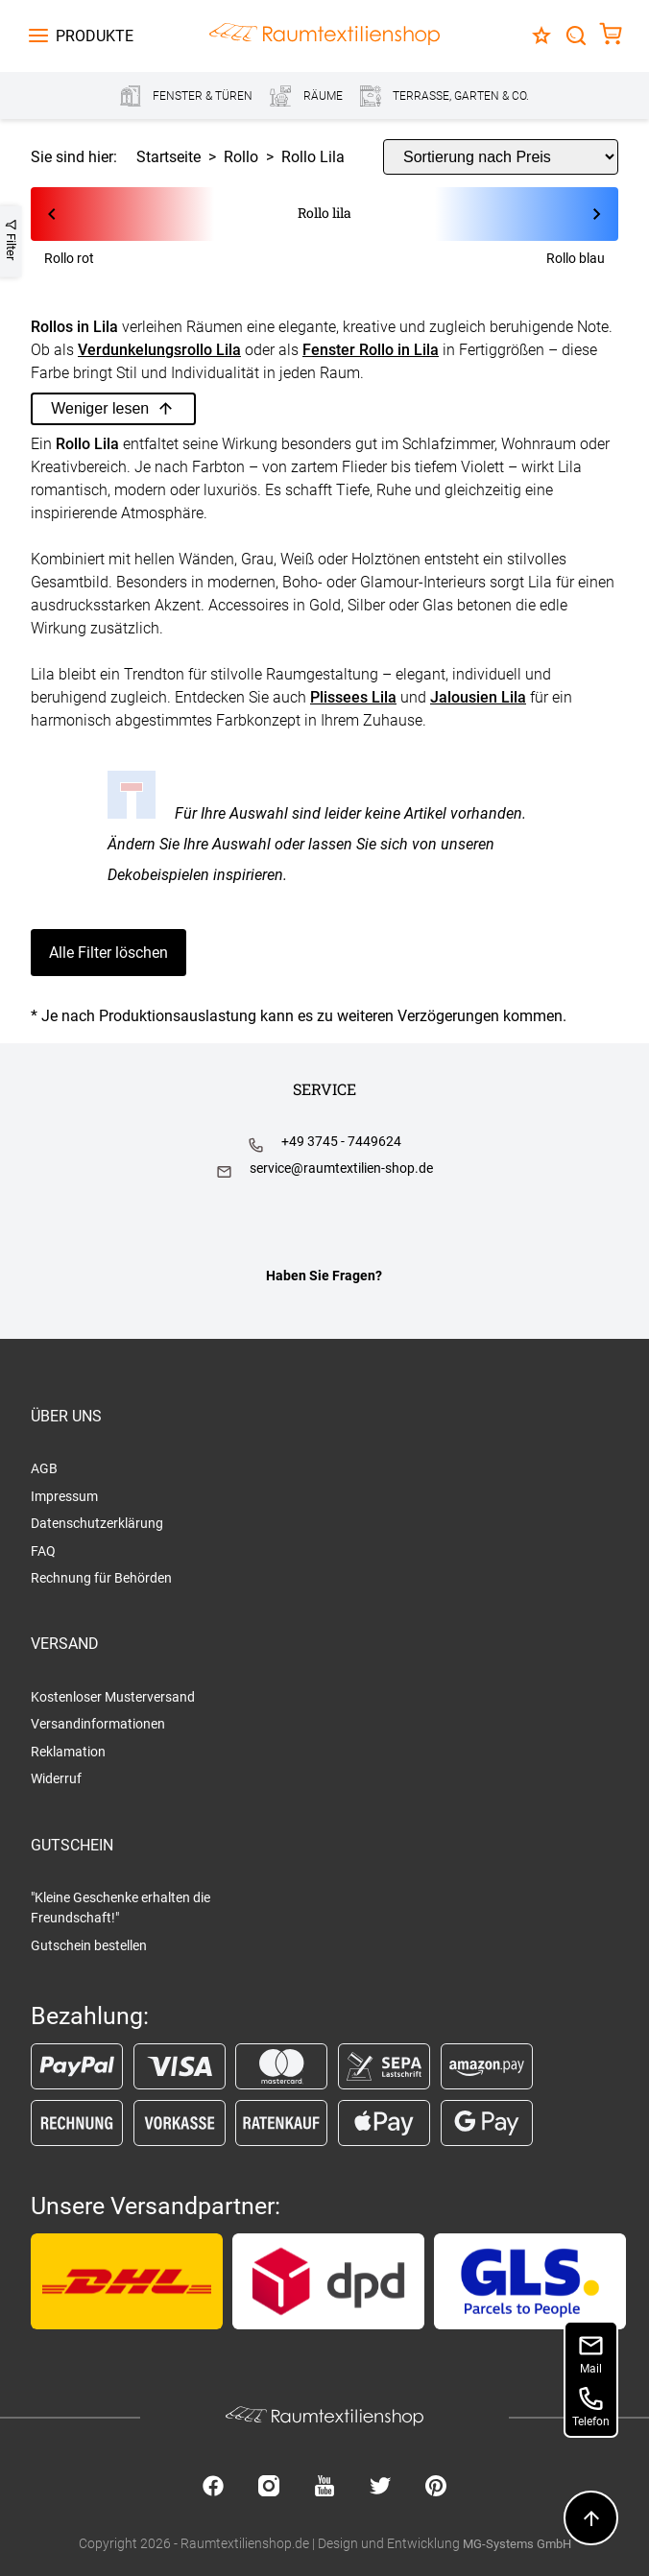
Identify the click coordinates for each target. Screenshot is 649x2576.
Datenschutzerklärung (97, 1523)
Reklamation (68, 1751)
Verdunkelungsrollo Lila (159, 350)
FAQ (43, 1551)
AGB (44, 1468)
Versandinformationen (98, 1723)
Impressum (64, 1496)
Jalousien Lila (478, 697)
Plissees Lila (353, 697)
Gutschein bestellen (89, 1945)
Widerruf (56, 1778)
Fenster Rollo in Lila (370, 350)
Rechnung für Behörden (101, 1578)
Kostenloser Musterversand (113, 1697)
